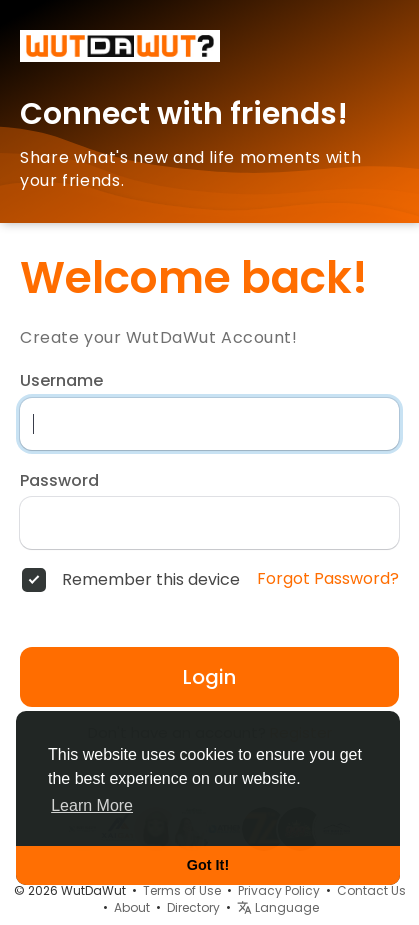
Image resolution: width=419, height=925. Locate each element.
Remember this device (151, 580)
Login (209, 677)
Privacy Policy (279, 890)
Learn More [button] (92, 805)
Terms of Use (182, 890)
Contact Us (371, 890)
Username (61, 381)
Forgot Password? (328, 579)
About (132, 907)
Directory (193, 907)
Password (59, 481)
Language (278, 907)
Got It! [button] (208, 865)
